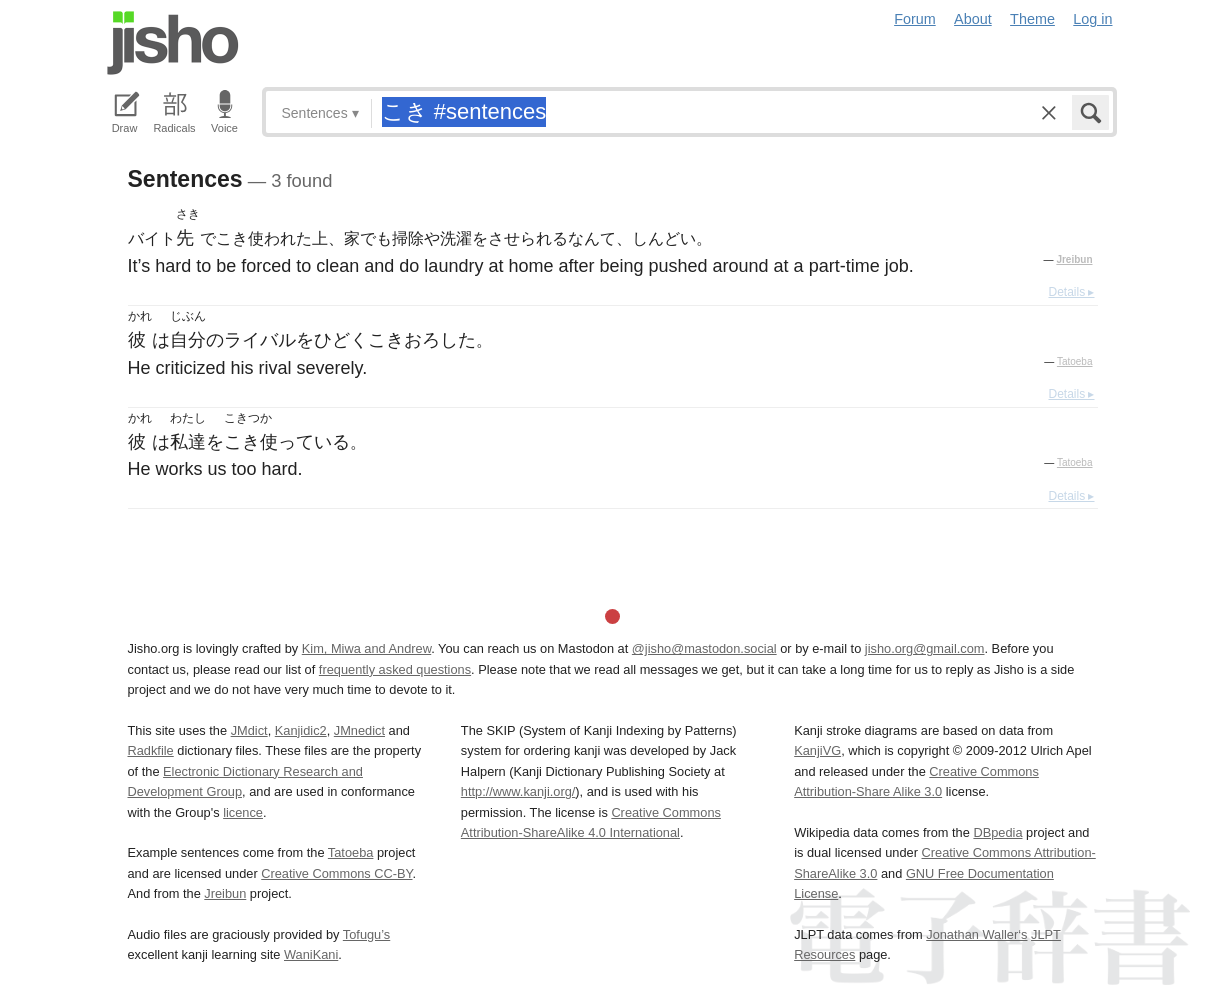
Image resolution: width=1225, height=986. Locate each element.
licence (243, 812)
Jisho (173, 43)
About (973, 19)
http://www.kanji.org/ (518, 791)
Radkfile (151, 750)
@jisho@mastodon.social (704, 648)
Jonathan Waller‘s (976, 934)
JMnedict (359, 730)
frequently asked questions (395, 669)
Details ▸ (1071, 292)
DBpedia (997, 832)
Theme (1032, 19)
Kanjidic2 (301, 730)
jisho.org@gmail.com (925, 648)
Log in (1092, 19)
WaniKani (311, 954)
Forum (915, 19)
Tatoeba (1075, 361)
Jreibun (1074, 259)
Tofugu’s (366, 934)
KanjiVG (817, 750)
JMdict (249, 730)
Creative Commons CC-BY (336, 873)
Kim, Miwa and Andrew (366, 648)
